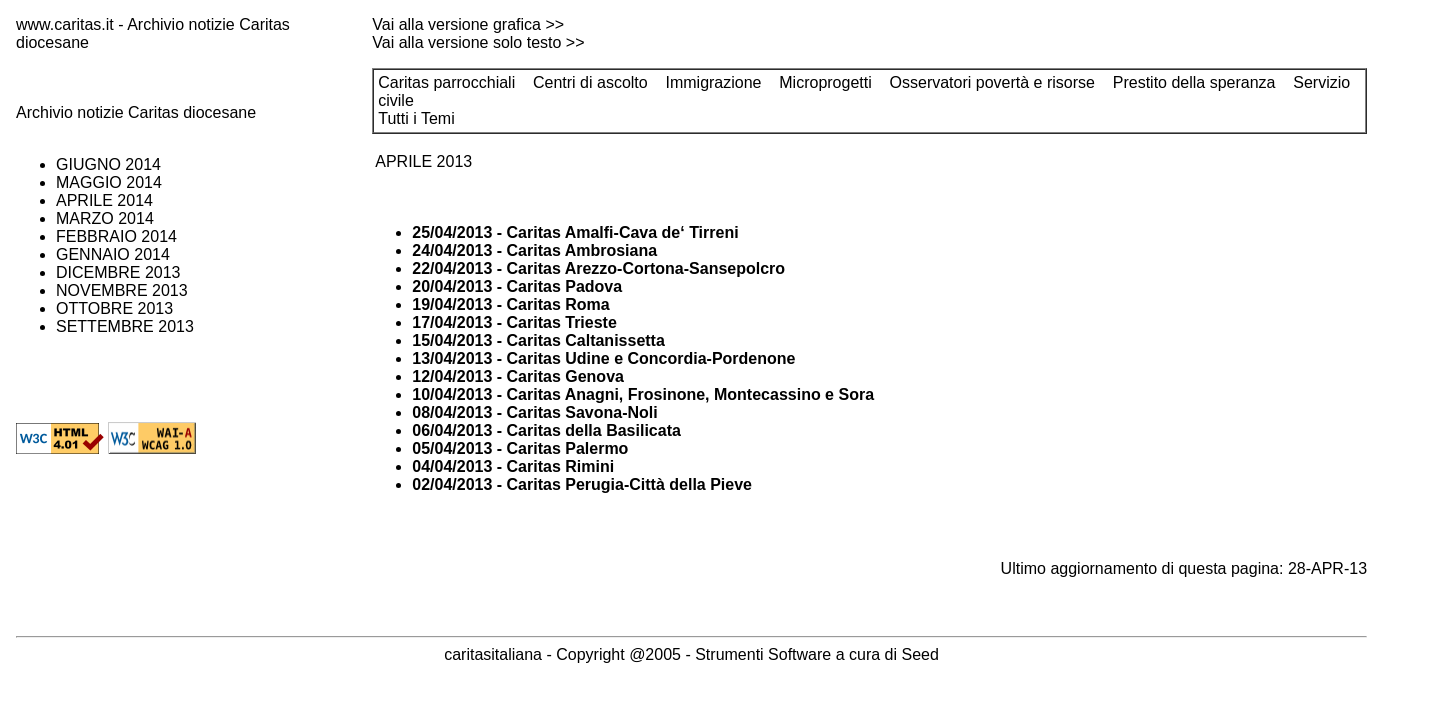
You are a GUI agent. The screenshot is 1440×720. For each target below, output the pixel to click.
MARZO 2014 (105, 218)
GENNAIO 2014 (113, 254)
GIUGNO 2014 (108, 164)
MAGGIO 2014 (109, 182)
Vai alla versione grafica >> (468, 24)
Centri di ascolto (590, 82)
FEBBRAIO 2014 (116, 236)
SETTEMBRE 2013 (125, 326)
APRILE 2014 (104, 200)
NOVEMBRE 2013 (122, 290)
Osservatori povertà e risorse (992, 82)
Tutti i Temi (416, 118)
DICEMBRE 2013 (118, 272)
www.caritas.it (65, 24)
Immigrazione (713, 82)
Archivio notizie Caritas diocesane (136, 112)
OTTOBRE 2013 (114, 308)
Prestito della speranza (1194, 82)
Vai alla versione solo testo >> (478, 42)
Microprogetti (825, 82)
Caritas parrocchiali (446, 82)
